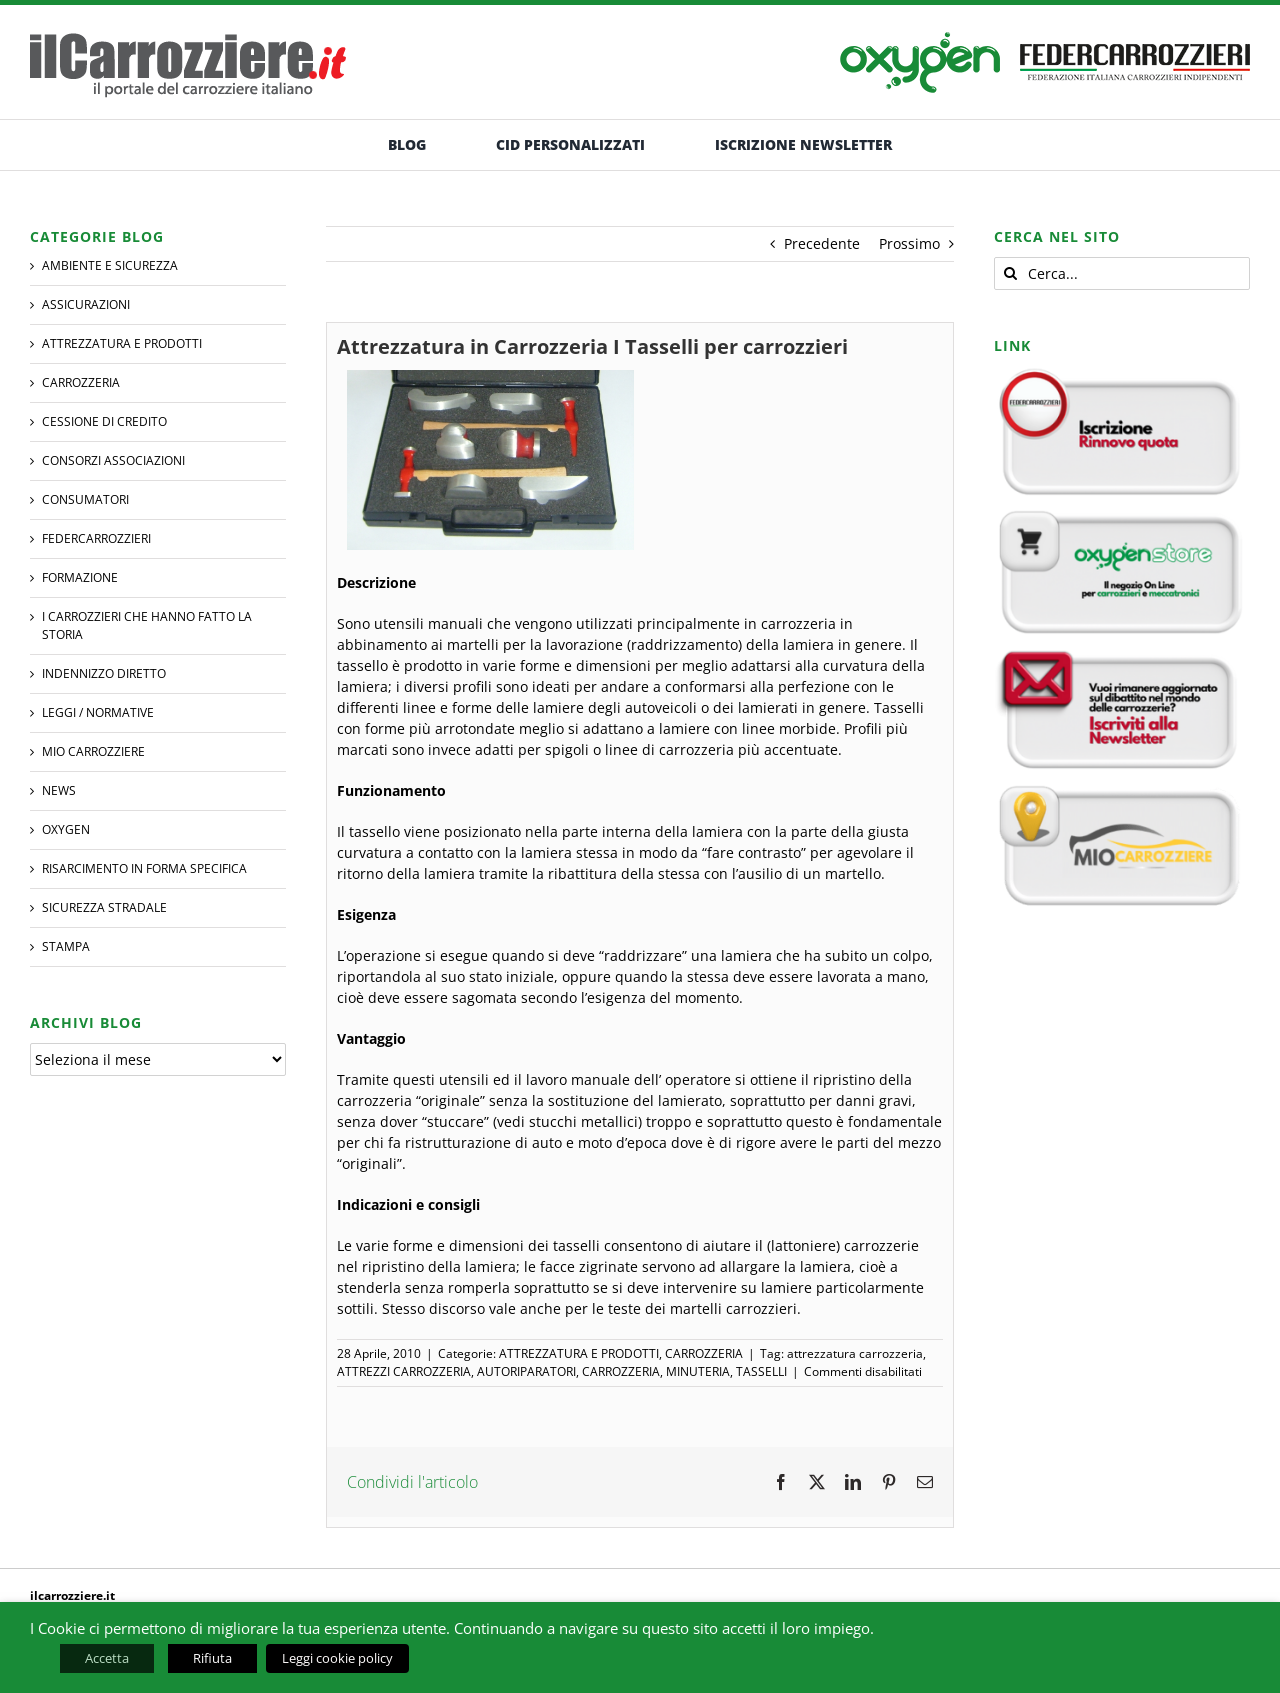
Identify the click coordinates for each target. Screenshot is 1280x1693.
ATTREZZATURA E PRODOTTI (579, 1353)
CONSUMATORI (85, 499)
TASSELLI (761, 1371)
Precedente (822, 243)
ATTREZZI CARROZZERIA (404, 1371)
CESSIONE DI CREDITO (104, 421)
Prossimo (909, 243)
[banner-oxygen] (920, 38)
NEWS (59, 790)
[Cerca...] (1122, 273)
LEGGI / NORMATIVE (98, 712)
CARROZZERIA (704, 1353)
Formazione (80, 577)
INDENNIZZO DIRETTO (104, 673)
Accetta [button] (107, 1658)
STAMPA (66, 946)
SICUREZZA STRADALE (104, 907)
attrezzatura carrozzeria (855, 1353)
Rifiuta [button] (212, 1658)
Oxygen (66, 829)
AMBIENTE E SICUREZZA (110, 265)
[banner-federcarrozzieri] (1135, 38)
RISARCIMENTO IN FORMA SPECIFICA (144, 868)
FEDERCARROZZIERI (96, 538)
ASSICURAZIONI (86, 304)
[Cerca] (1010, 273)
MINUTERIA (698, 1371)
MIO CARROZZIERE (93, 751)
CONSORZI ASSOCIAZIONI (113, 460)
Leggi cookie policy (337, 1658)
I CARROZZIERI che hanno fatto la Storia (147, 625)
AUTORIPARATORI (526, 1371)
